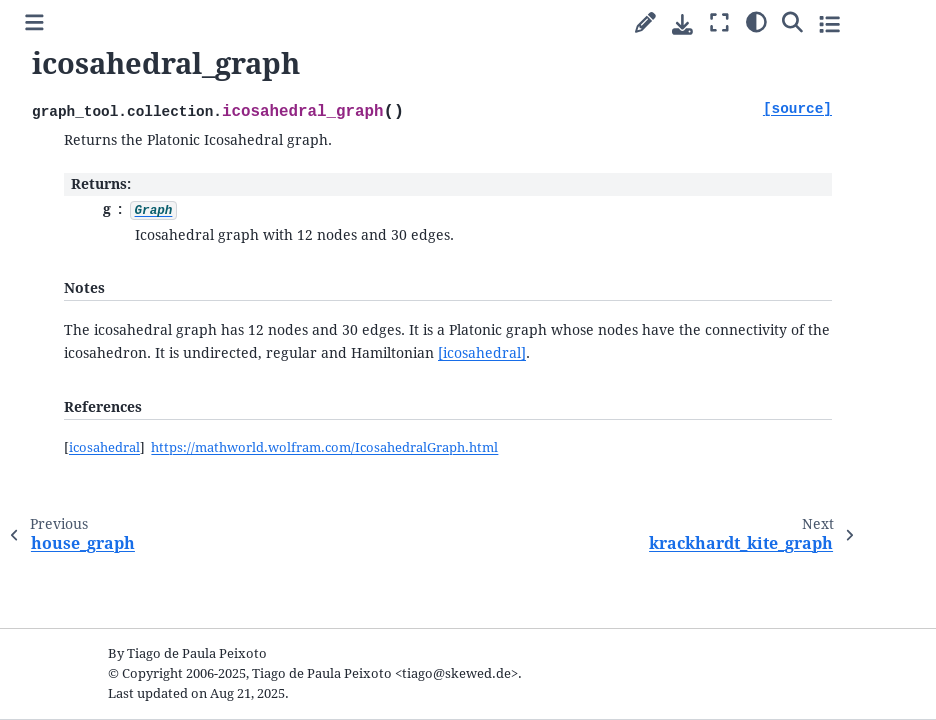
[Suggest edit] (645, 23)
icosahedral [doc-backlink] (104, 447)
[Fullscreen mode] (719, 23)
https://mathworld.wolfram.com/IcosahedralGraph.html (324, 447)
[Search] (792, 21)
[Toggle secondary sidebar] (829, 23)
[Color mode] (756, 21)
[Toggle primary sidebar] (34, 23)
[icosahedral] (482, 353)
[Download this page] (682, 24)
